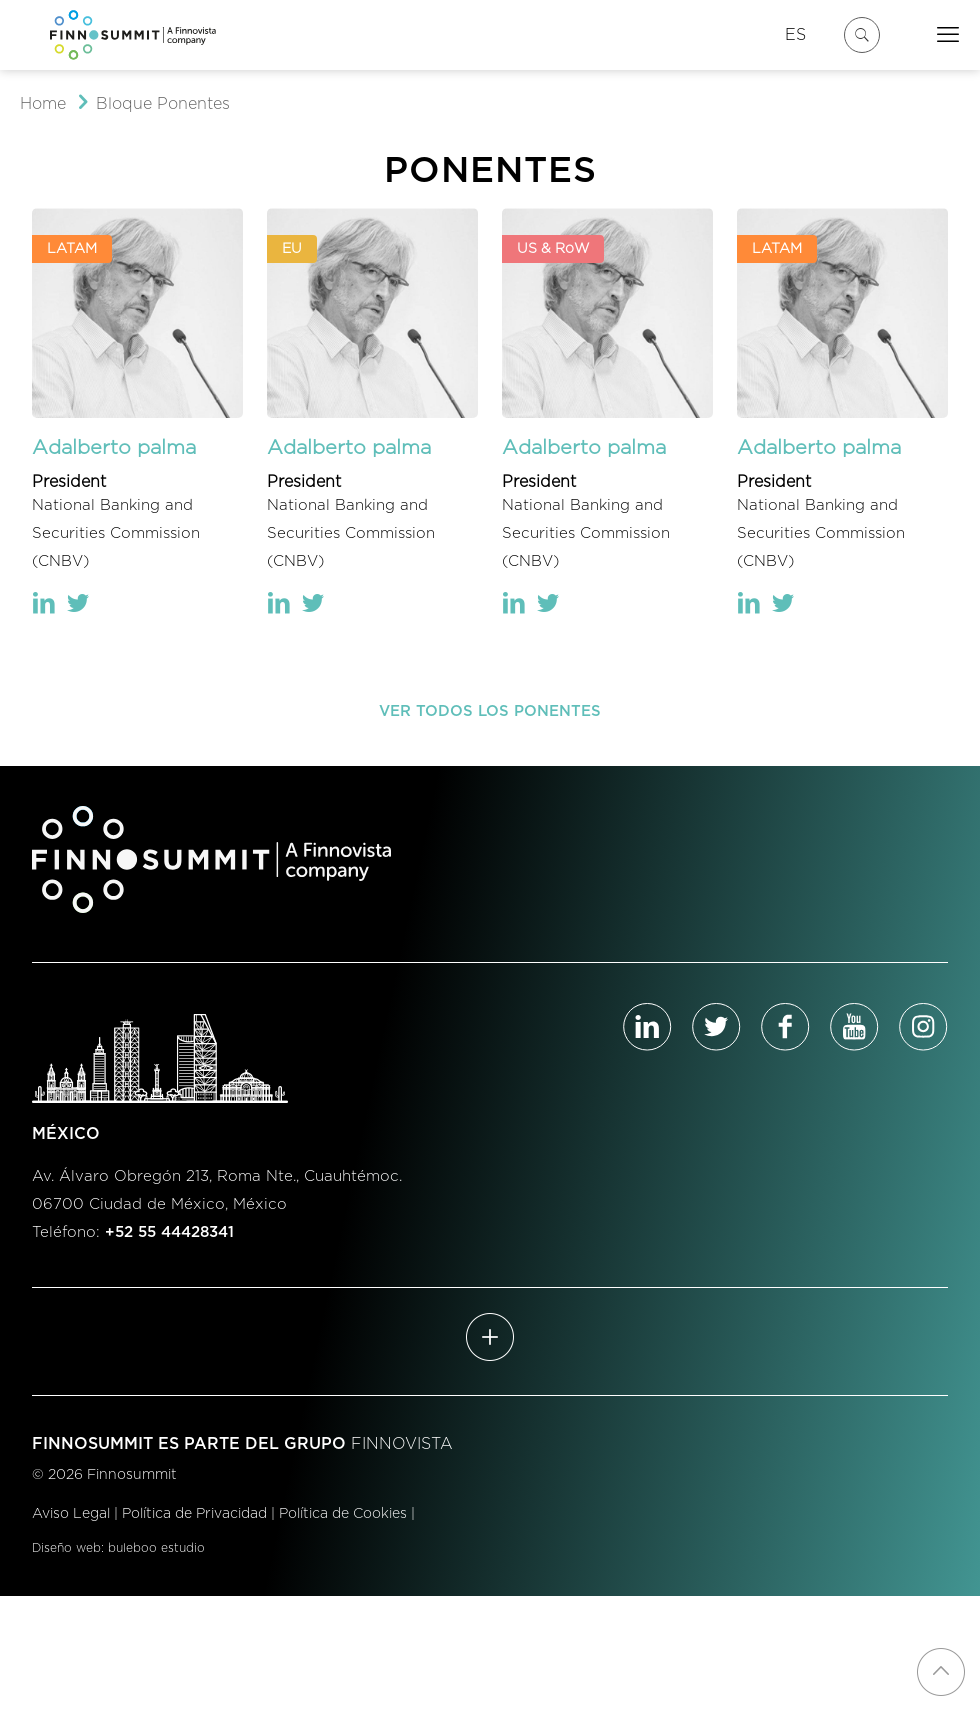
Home (43, 104)
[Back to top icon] (941, 1672)
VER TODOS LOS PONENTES (490, 711)
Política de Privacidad (194, 1514)
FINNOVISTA (402, 1444)
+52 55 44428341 (169, 1232)
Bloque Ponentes (163, 104)
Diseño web (66, 1548)
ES (795, 35)
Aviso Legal (71, 1514)
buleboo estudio (156, 1548)
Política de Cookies (343, 1514)
